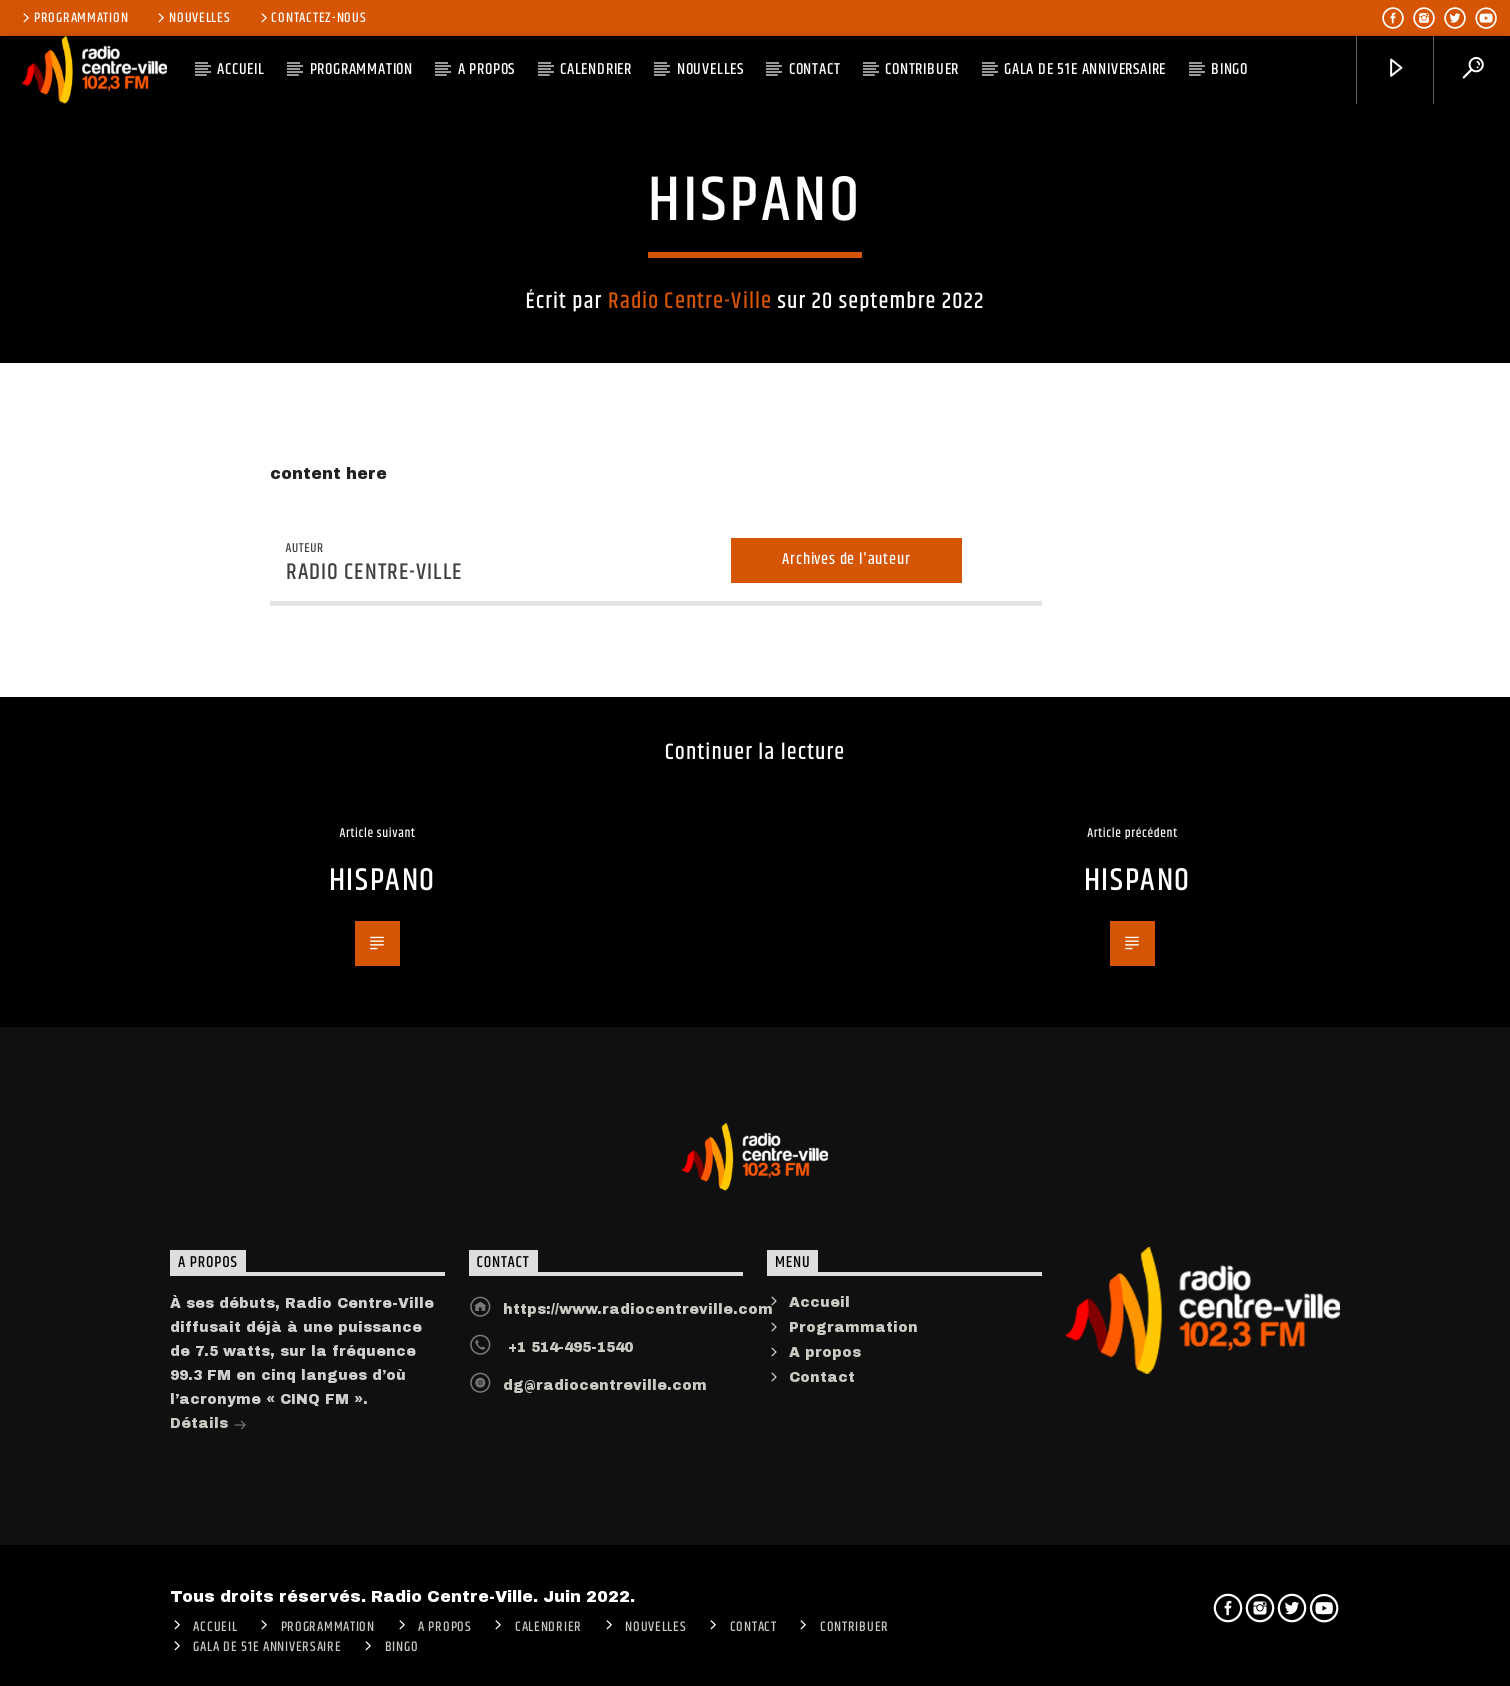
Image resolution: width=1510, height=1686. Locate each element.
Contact (815, 69)
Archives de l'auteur (846, 590)
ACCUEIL (241, 69)
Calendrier (596, 69)
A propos (825, 1384)
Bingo (1229, 69)
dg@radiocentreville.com (605, 1416)
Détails (208, 1456)
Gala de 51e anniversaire (1085, 69)
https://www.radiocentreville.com (638, 1340)
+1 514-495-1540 (568, 1378)
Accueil (819, 1333)
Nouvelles (192, 18)
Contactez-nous (312, 18)
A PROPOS (486, 69)
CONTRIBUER (922, 69)
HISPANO (382, 912)
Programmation (73, 18)
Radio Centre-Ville (690, 296)
